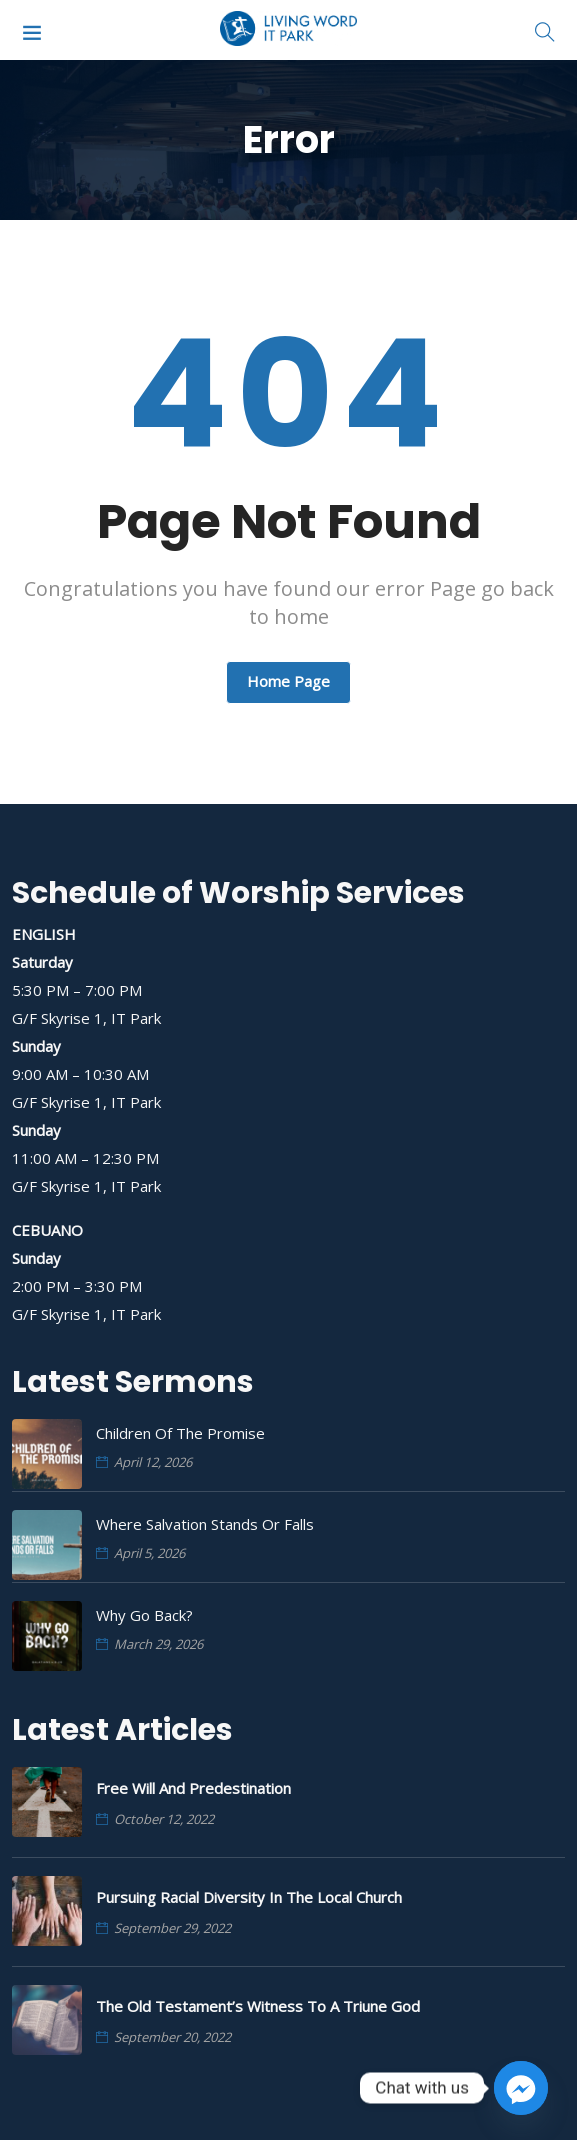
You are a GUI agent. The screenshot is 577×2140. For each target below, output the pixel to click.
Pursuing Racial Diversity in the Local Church (249, 1897)
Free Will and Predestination (193, 1788)
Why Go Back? (144, 1615)
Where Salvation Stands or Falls (205, 1524)
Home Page (288, 681)
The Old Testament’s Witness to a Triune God (258, 2006)
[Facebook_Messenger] (521, 2088)
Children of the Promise (180, 1433)
